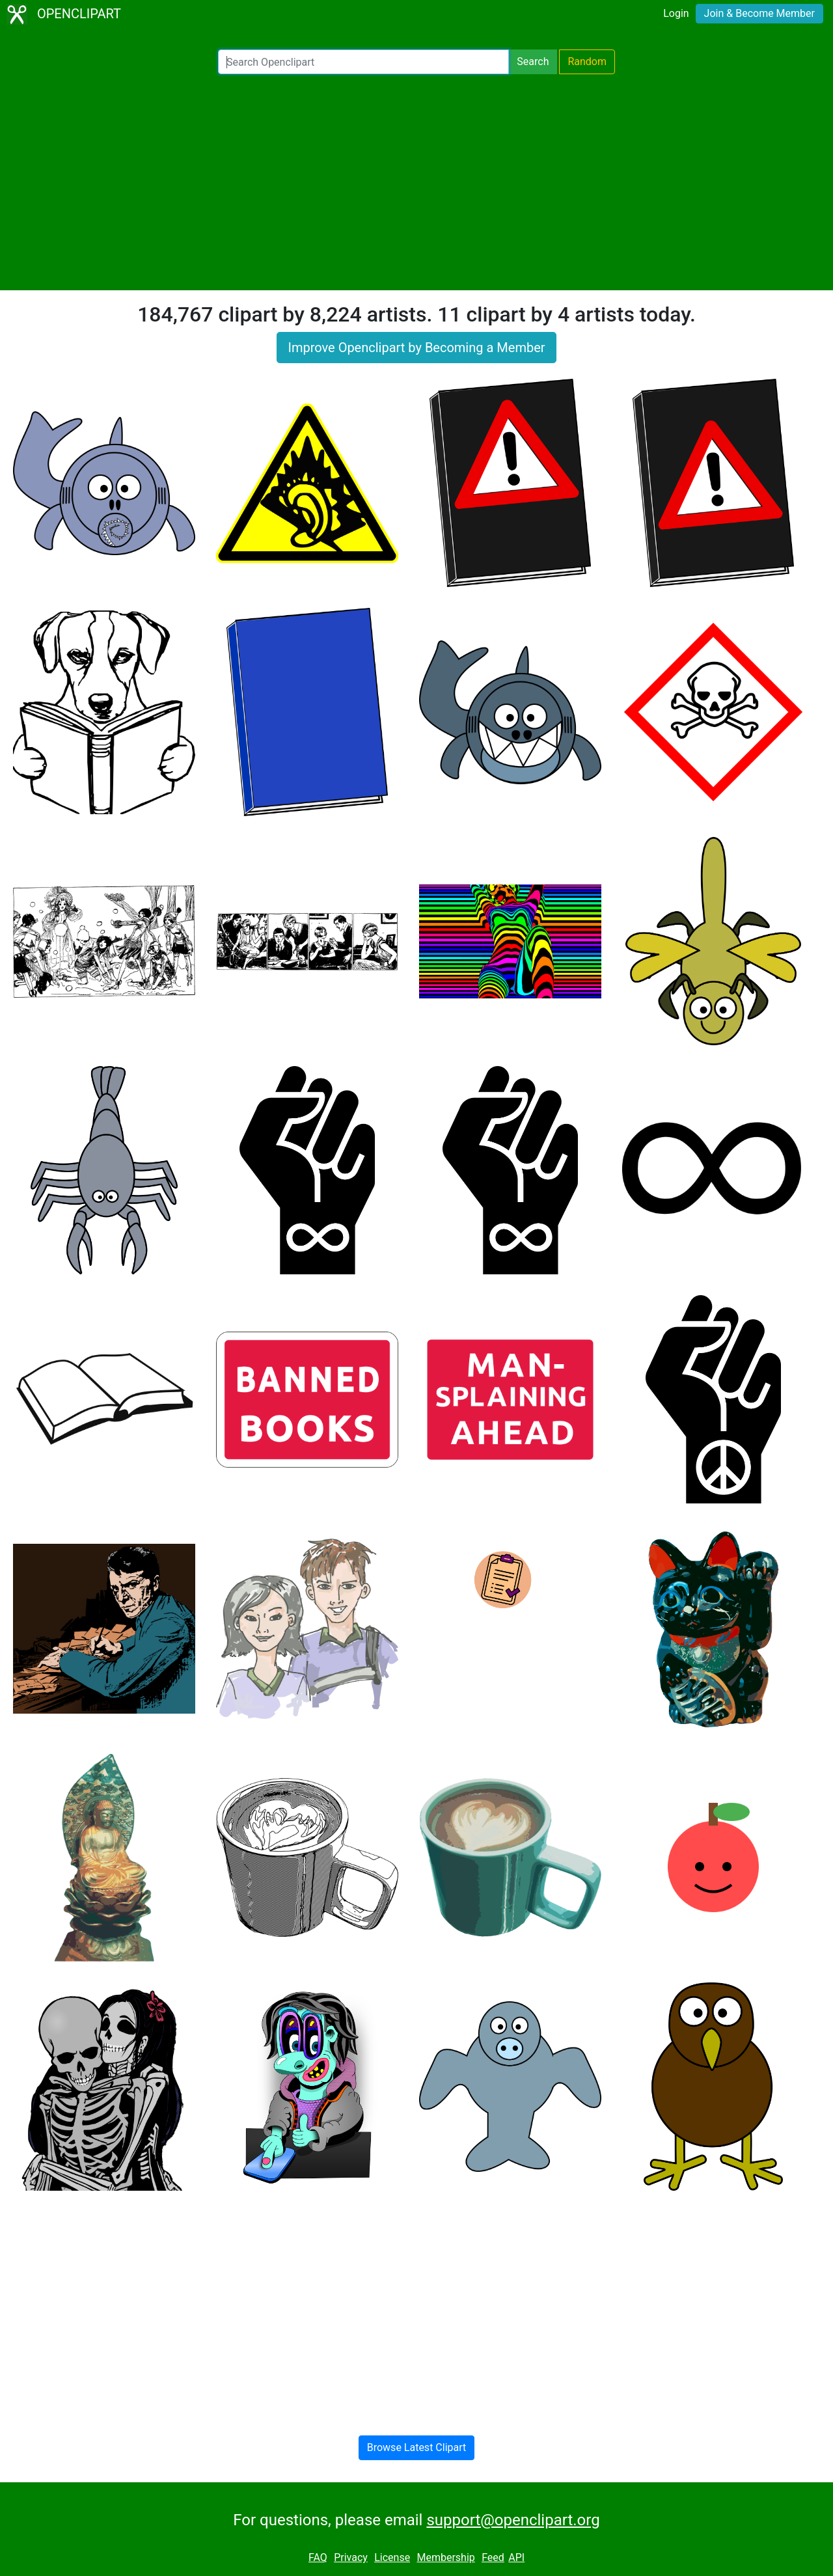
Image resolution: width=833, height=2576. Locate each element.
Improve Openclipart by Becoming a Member (416, 347)
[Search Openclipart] (363, 61)
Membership (445, 2557)
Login (676, 13)
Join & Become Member (759, 13)
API (516, 2557)
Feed (493, 2557)
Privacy (351, 2557)
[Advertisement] (416, 182)
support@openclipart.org (512, 2520)
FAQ (317, 2557)
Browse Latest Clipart (417, 2447)
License (392, 2557)
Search (533, 61)
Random (587, 61)
